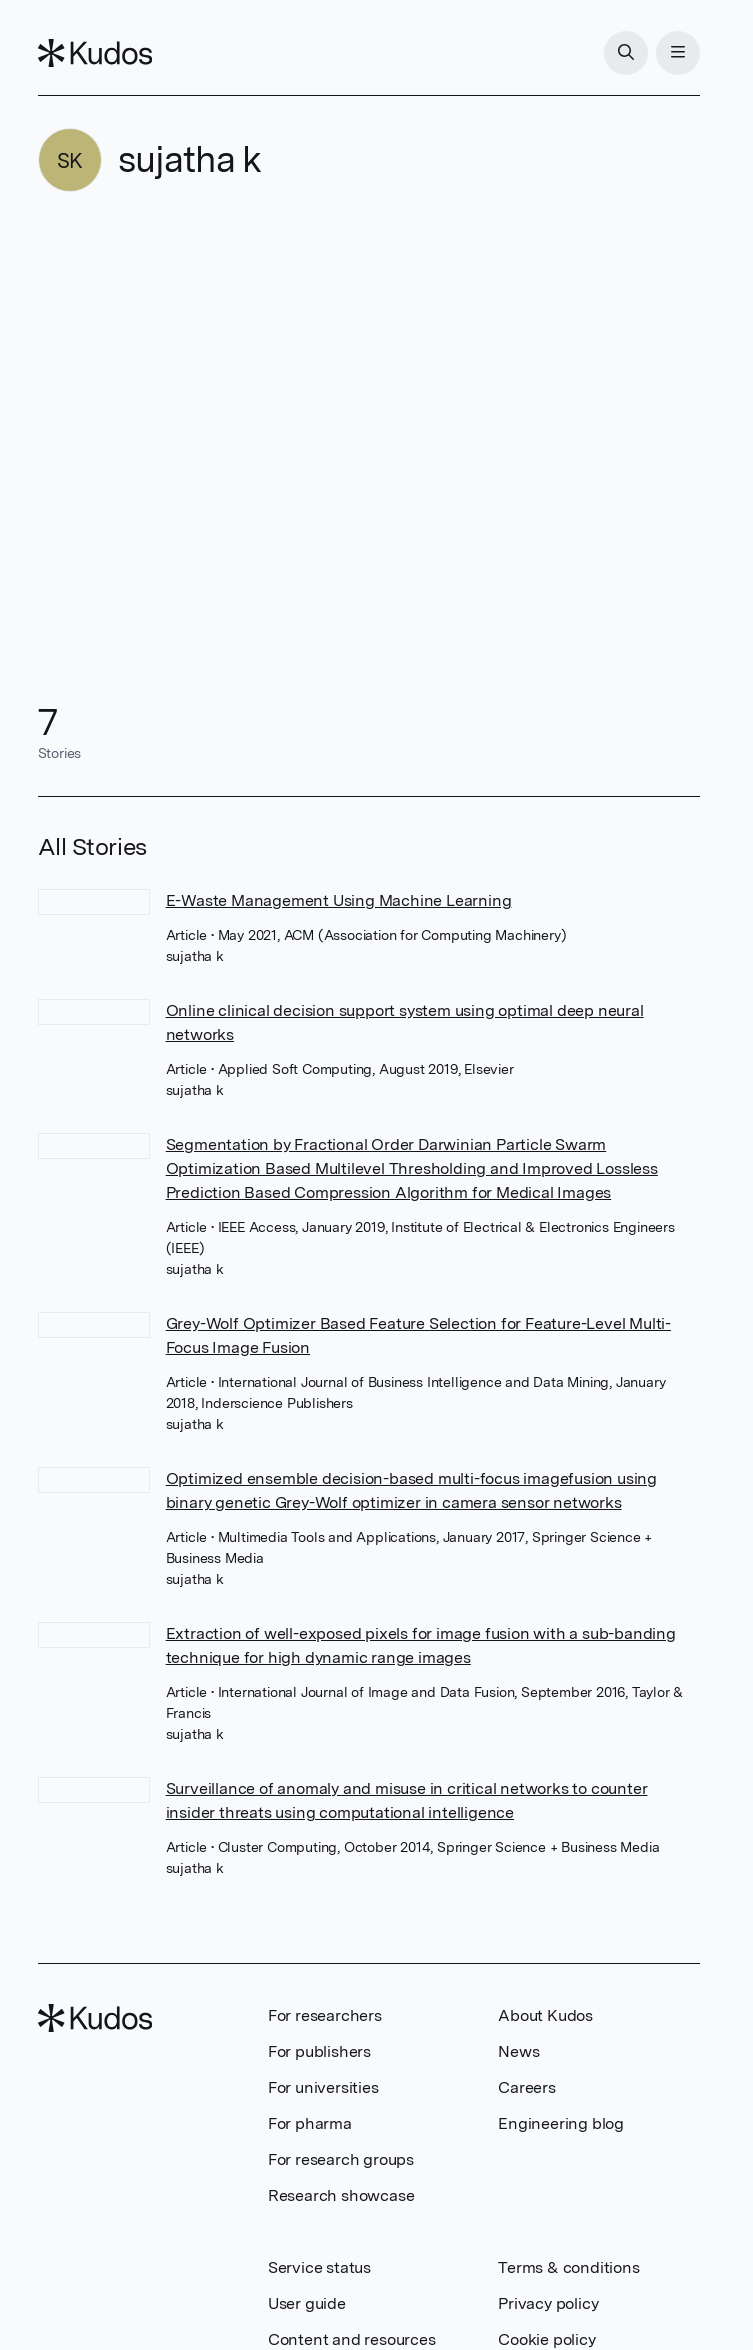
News (518, 2051)
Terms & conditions (568, 2267)
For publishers (319, 2051)
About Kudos (545, 2015)
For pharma (310, 2123)
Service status (319, 2267)
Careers (527, 2087)
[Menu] (678, 53)
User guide (307, 2303)
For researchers (325, 2015)
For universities (323, 2087)
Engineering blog (561, 2123)
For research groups (341, 2159)
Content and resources (352, 2339)
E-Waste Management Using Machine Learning (339, 900)
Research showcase (341, 2195)
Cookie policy (546, 2339)
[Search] (626, 53)
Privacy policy (548, 2303)
